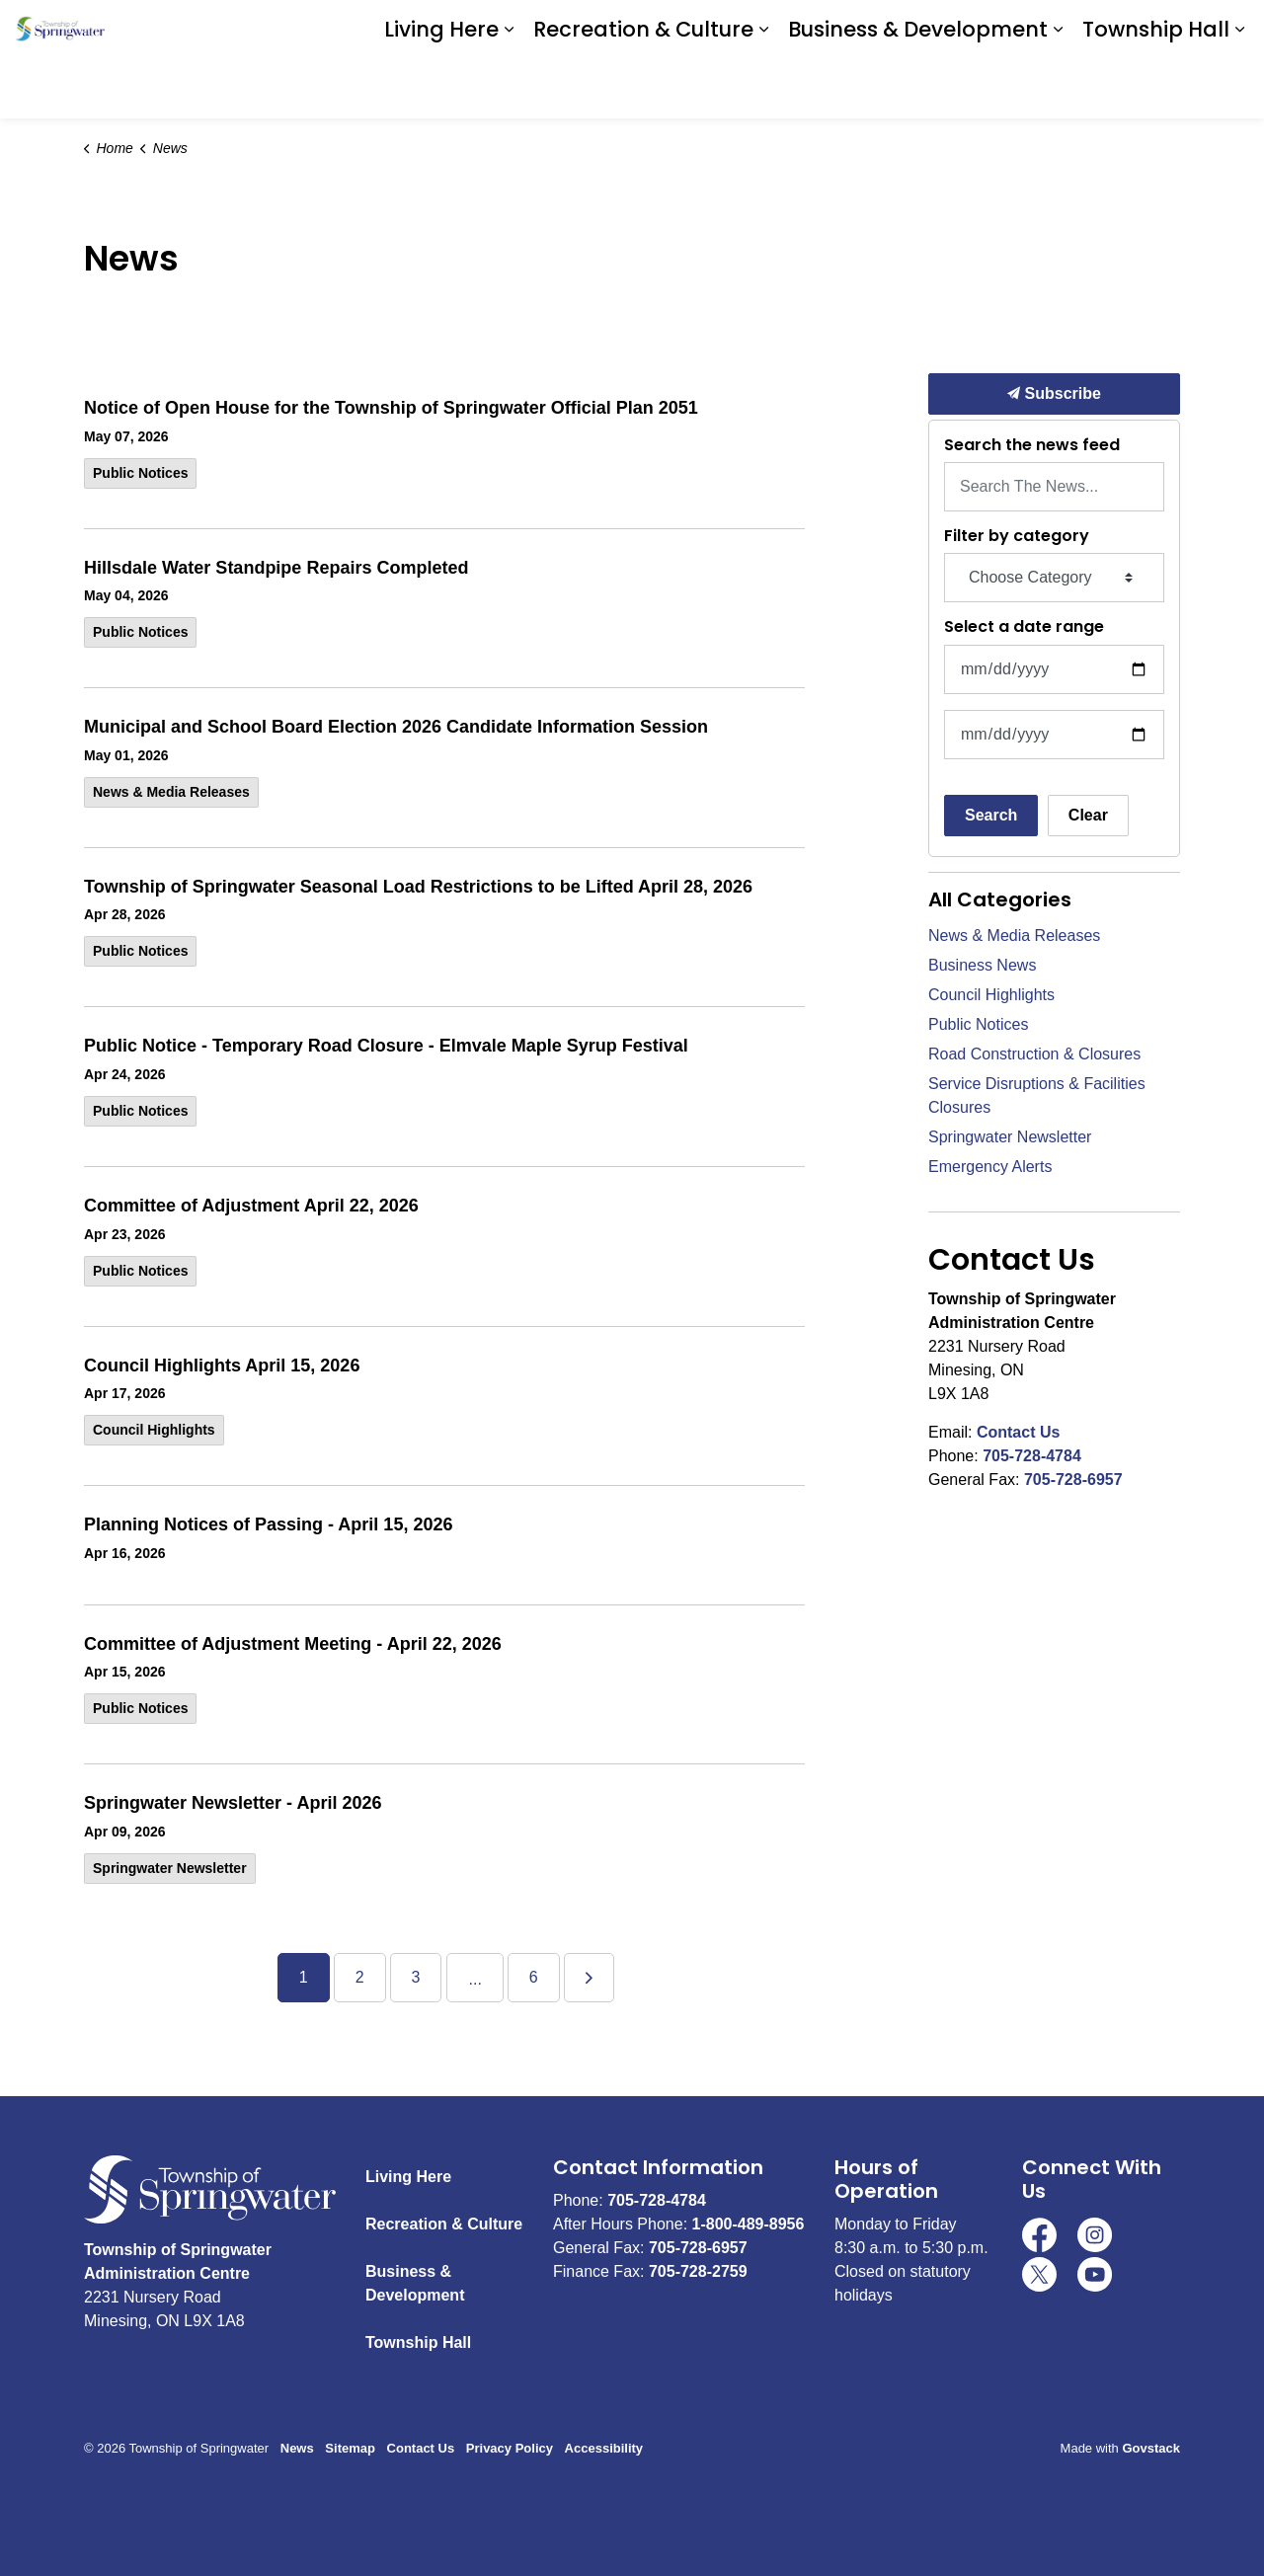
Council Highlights (154, 1430)
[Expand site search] (1229, 29)
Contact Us (1018, 1432)
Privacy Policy (509, 2448)
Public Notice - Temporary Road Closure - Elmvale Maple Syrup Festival (386, 1045)
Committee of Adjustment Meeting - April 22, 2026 (293, 1644)
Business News (982, 965)
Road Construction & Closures (1034, 1054)
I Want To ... (1130, 29)
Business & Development (918, 88)
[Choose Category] (1054, 577)
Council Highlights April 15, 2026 (221, 1365)
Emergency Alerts (990, 1166)
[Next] (589, 1977)
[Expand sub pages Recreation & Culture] (763, 88)
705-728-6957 (1073, 1479)
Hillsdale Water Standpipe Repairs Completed (276, 568)
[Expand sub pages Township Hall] (1239, 88)
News (297, 2448)
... (474, 1979)
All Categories (999, 899)
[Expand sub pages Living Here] (508, 88)
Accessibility (604, 2448)
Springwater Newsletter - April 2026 (232, 1803)
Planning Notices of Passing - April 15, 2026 (268, 1524)
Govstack (1151, 2448)
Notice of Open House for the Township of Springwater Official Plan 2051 (391, 408)
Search (991, 815)
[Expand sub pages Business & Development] (1057, 88)
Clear (1088, 815)
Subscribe (1054, 394)
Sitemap (350, 2448)
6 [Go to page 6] (533, 1977)
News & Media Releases (171, 792)
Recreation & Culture (643, 88)
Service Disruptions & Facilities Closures (1037, 1095)
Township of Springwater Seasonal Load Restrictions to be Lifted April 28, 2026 (418, 887)
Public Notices (140, 473)
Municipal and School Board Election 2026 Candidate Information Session (396, 727)
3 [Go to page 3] (416, 1977)
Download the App (975, 29)
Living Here (441, 88)
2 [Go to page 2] (360, 1977)
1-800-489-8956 (748, 2224)
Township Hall (1155, 88)
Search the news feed (1032, 444)
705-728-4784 (1032, 1455)
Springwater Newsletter (170, 1868)
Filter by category (1016, 535)
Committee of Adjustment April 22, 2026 (251, 1205)
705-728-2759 (698, 2271)
